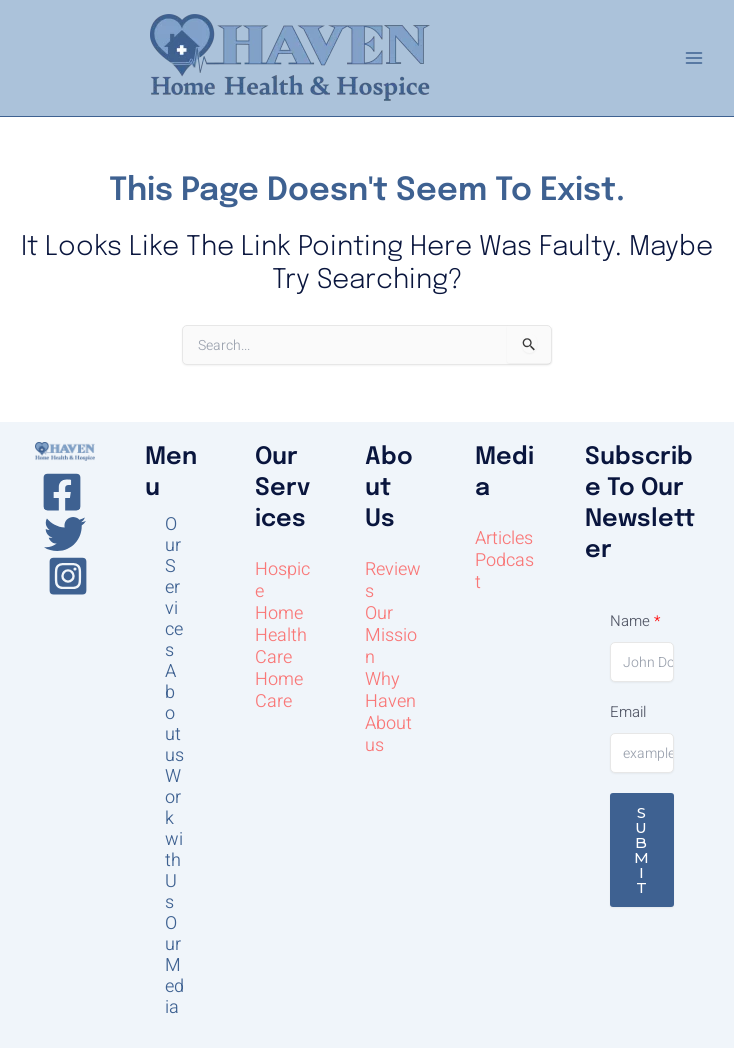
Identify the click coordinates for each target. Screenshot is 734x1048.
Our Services (174, 587)
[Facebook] (62, 492)
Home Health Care (281, 635)
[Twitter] (65, 534)
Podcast (504, 571)
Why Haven (390, 690)
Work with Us (174, 839)
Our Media (174, 965)
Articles (504, 538)
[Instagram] (68, 576)
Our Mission (391, 635)
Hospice (282, 580)
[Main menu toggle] (693, 58)
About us (174, 713)
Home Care (279, 690)
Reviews (393, 580)
